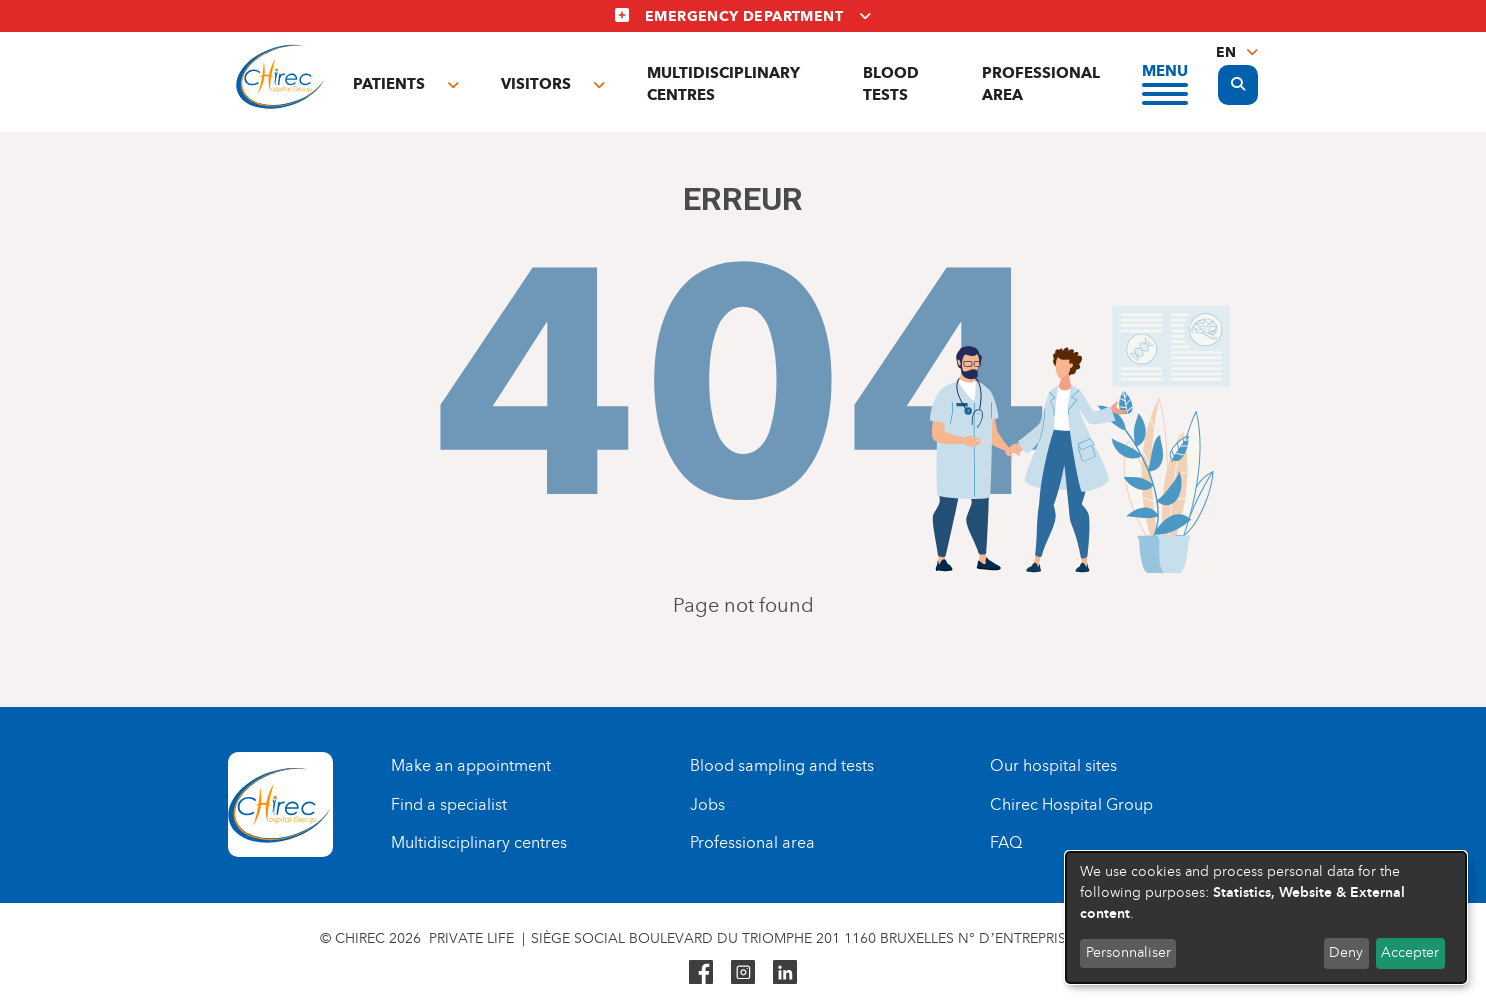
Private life (471, 938)
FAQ (1006, 842)
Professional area (1041, 83)
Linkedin (785, 972)
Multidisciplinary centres (723, 83)
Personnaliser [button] (1128, 952)
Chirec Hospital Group (1071, 804)
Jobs (707, 804)
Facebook (701, 972)
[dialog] (1266, 917)
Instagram (743, 972)
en (1226, 52)
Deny (1346, 952)
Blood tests (891, 83)
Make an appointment (471, 765)
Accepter (1410, 952)
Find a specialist (449, 804)
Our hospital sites (1053, 765)
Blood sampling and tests (782, 765)
